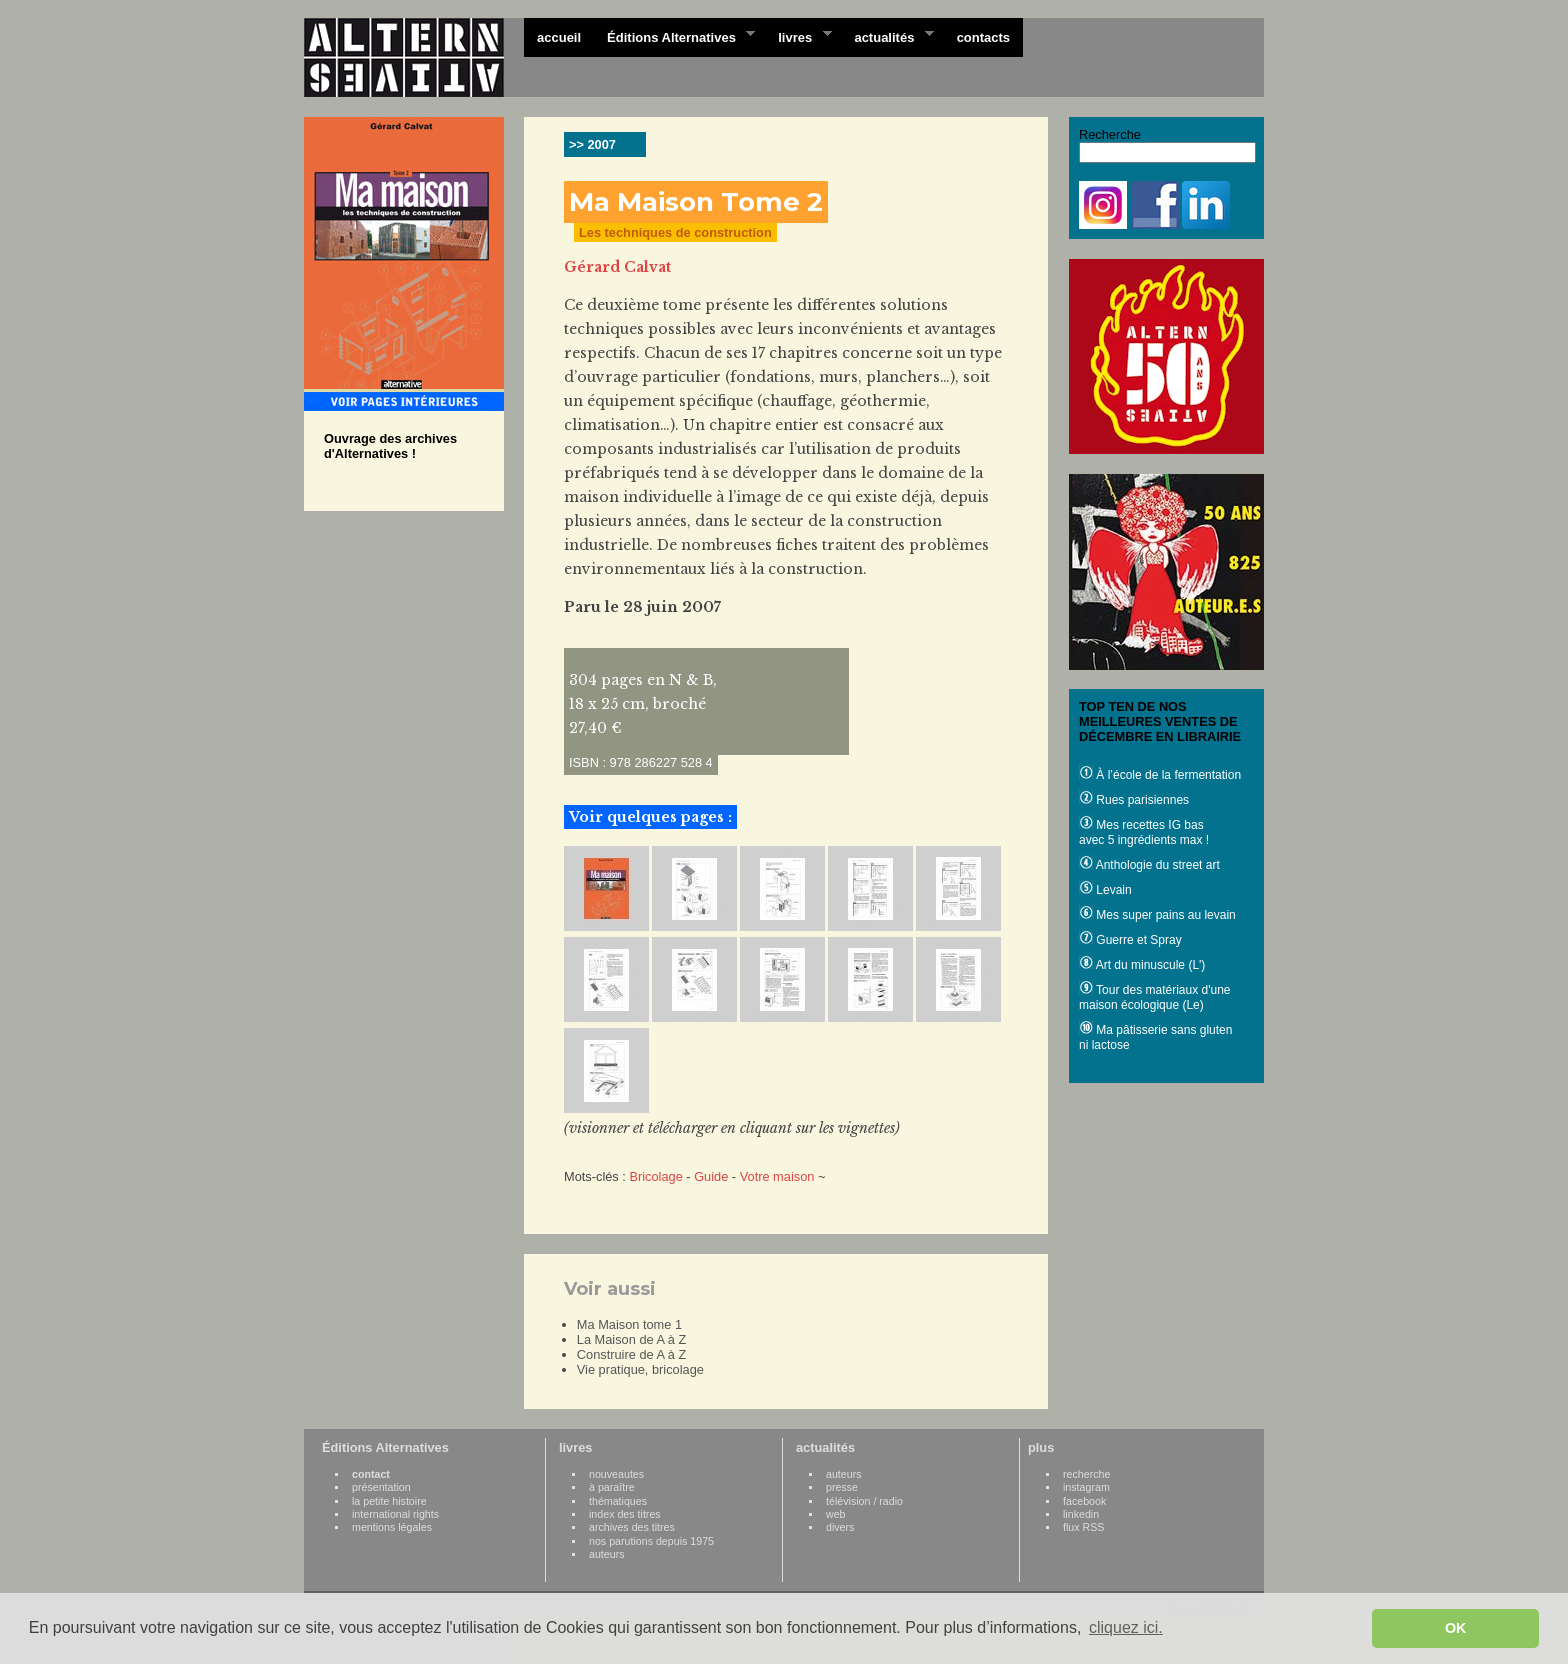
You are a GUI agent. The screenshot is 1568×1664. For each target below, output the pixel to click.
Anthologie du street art (1149, 865)
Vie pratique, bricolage (640, 1369)
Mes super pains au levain (1157, 915)
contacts (983, 37)
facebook (1084, 1501)
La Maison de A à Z (632, 1339)
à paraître (612, 1487)
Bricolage (655, 1176)
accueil (559, 37)
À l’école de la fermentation (1160, 775)
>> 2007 (592, 144)
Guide (711, 1176)
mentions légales (392, 1527)
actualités (887, 36)
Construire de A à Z (632, 1354)
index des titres (625, 1514)
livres (798, 36)
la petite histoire (389, 1501)
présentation (381, 1487)
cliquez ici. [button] (1126, 1627)
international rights (395, 1514)
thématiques (618, 1501)
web (836, 1514)
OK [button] (1456, 1628)
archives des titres (632, 1527)
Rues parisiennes (1134, 800)
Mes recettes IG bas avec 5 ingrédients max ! (1144, 832)
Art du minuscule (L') (1142, 965)
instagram (1086, 1487)
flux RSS (1083, 1527)
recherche (1086, 1474)
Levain (1105, 890)
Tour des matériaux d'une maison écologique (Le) (1154, 997)
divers (840, 1527)
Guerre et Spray (1130, 940)
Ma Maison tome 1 (629, 1324)
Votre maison (777, 1176)
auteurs (607, 1554)
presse (842, 1487)
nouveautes (616, 1474)
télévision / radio (864, 1501)
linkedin (1081, 1514)
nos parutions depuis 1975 (651, 1541)
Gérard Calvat (617, 267)
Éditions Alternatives (674, 36)
